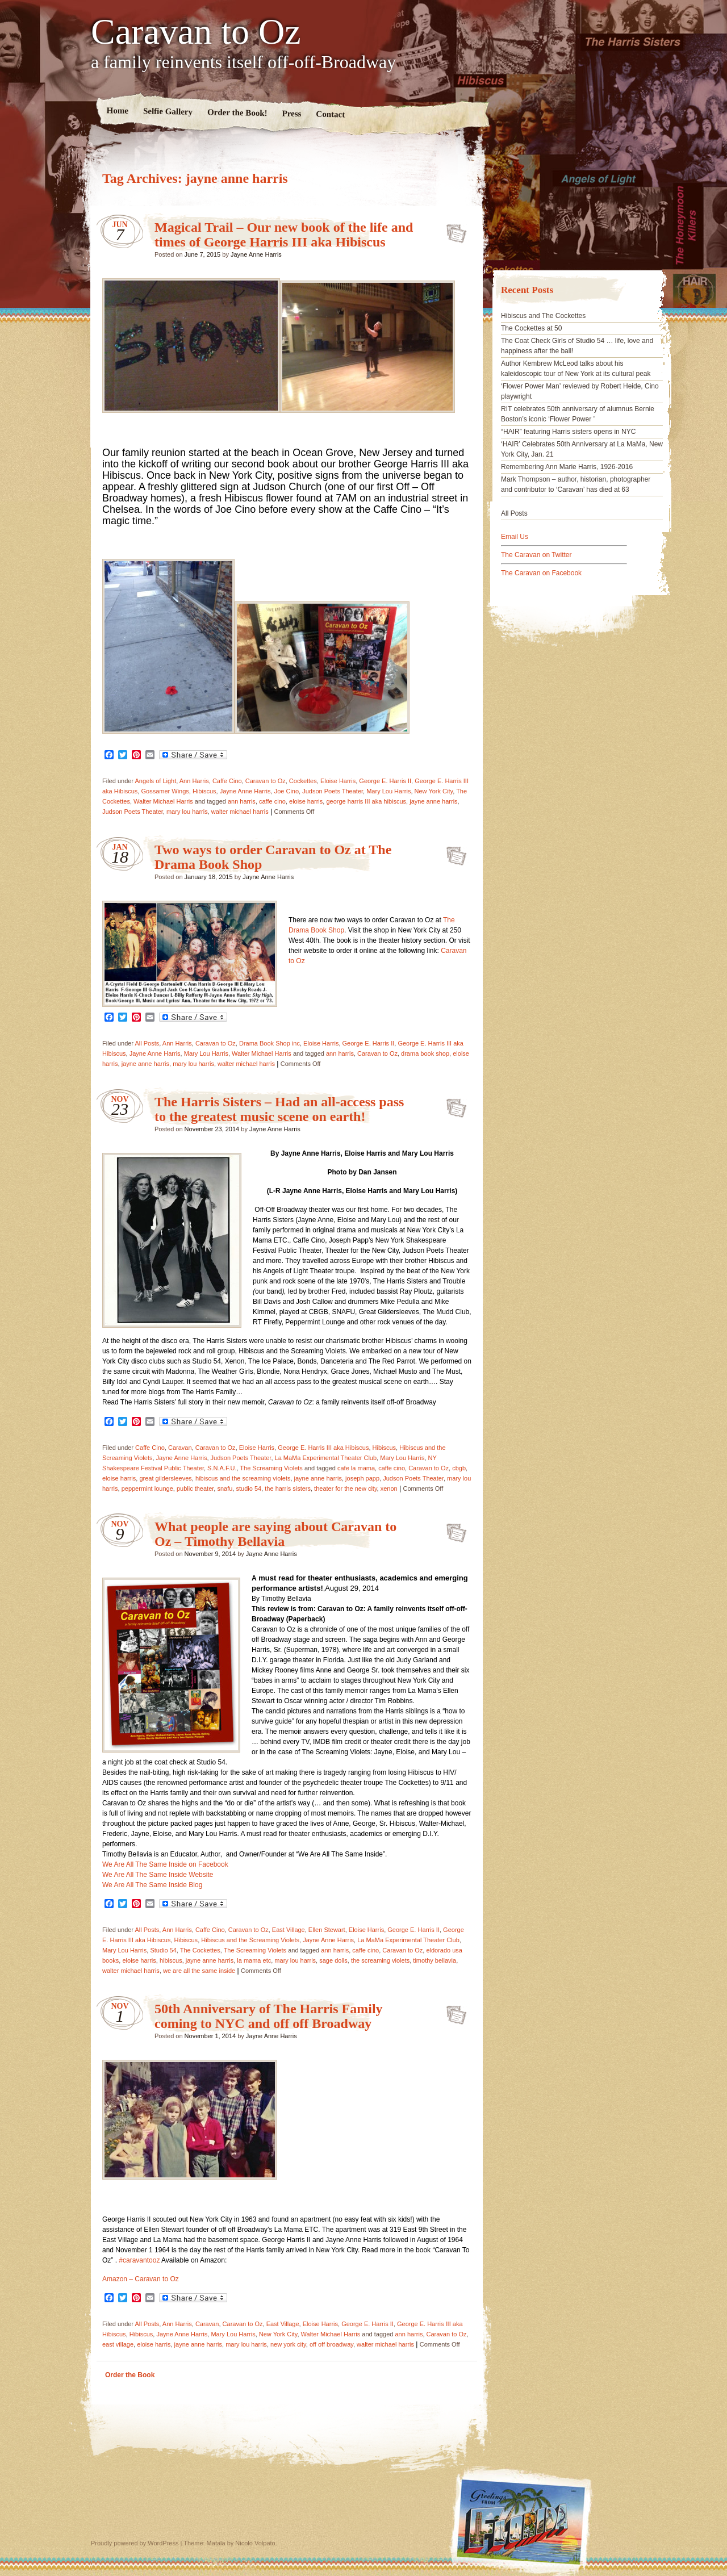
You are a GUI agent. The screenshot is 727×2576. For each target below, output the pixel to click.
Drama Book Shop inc (269, 1043)
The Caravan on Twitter (536, 555)
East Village (288, 1929)
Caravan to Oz (196, 31)
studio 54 (249, 1488)
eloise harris (306, 801)
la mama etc (254, 1960)
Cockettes (303, 780)
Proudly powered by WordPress (134, 2543)
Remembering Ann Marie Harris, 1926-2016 (567, 467)
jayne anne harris (433, 801)
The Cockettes (200, 1950)
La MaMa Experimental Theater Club (326, 1457)
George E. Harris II (385, 780)
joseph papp (362, 1478)
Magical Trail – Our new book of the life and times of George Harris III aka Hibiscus (283, 234)
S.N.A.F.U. (221, 1468)
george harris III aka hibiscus (366, 801)
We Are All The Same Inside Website (157, 1875)
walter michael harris (240, 811)
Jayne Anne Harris (256, 254)
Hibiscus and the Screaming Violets (250, 1940)
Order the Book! (237, 112)
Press (291, 114)
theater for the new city (345, 1488)
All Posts (147, 1043)
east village (117, 2344)
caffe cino (272, 801)
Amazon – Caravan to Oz (140, 2279)
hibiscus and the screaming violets (243, 1478)
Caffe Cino (227, 780)
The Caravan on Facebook (541, 573)
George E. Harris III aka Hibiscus (323, 1447)
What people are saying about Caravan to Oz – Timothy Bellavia (275, 1534)
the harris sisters (288, 1488)
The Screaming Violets (271, 1468)
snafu (224, 1488)
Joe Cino (286, 791)
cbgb (459, 1468)
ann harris (242, 801)
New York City (434, 791)
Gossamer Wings (165, 791)
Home (118, 110)
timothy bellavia (434, 1960)
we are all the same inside (199, 1970)
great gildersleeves (165, 1478)
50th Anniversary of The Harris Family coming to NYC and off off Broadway (268, 2016)
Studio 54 (163, 1950)
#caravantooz (139, 2260)
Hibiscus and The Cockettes (543, 316)
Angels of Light (155, 780)
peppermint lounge (147, 1488)
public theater (195, 1488)
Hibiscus (204, 791)
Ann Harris (194, 780)
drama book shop (425, 1053)
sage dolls (333, 1960)
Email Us (514, 537)
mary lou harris (187, 811)
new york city (288, 2344)
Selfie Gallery (168, 111)
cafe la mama (356, 1468)
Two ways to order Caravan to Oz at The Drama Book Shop (453, 852)
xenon (389, 1488)
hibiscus (171, 1960)
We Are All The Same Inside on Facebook (165, 1864)
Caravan (180, 1447)
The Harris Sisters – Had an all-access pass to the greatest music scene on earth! (279, 1109)
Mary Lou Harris (388, 791)
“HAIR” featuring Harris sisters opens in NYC (568, 432)
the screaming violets (380, 1960)
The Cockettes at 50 (531, 328)
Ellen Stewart (326, 1929)
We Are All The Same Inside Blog (152, 1885)
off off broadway (331, 2344)
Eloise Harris (338, 780)
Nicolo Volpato (255, 2543)
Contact (330, 114)
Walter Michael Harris (163, 801)
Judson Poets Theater (332, 791)
